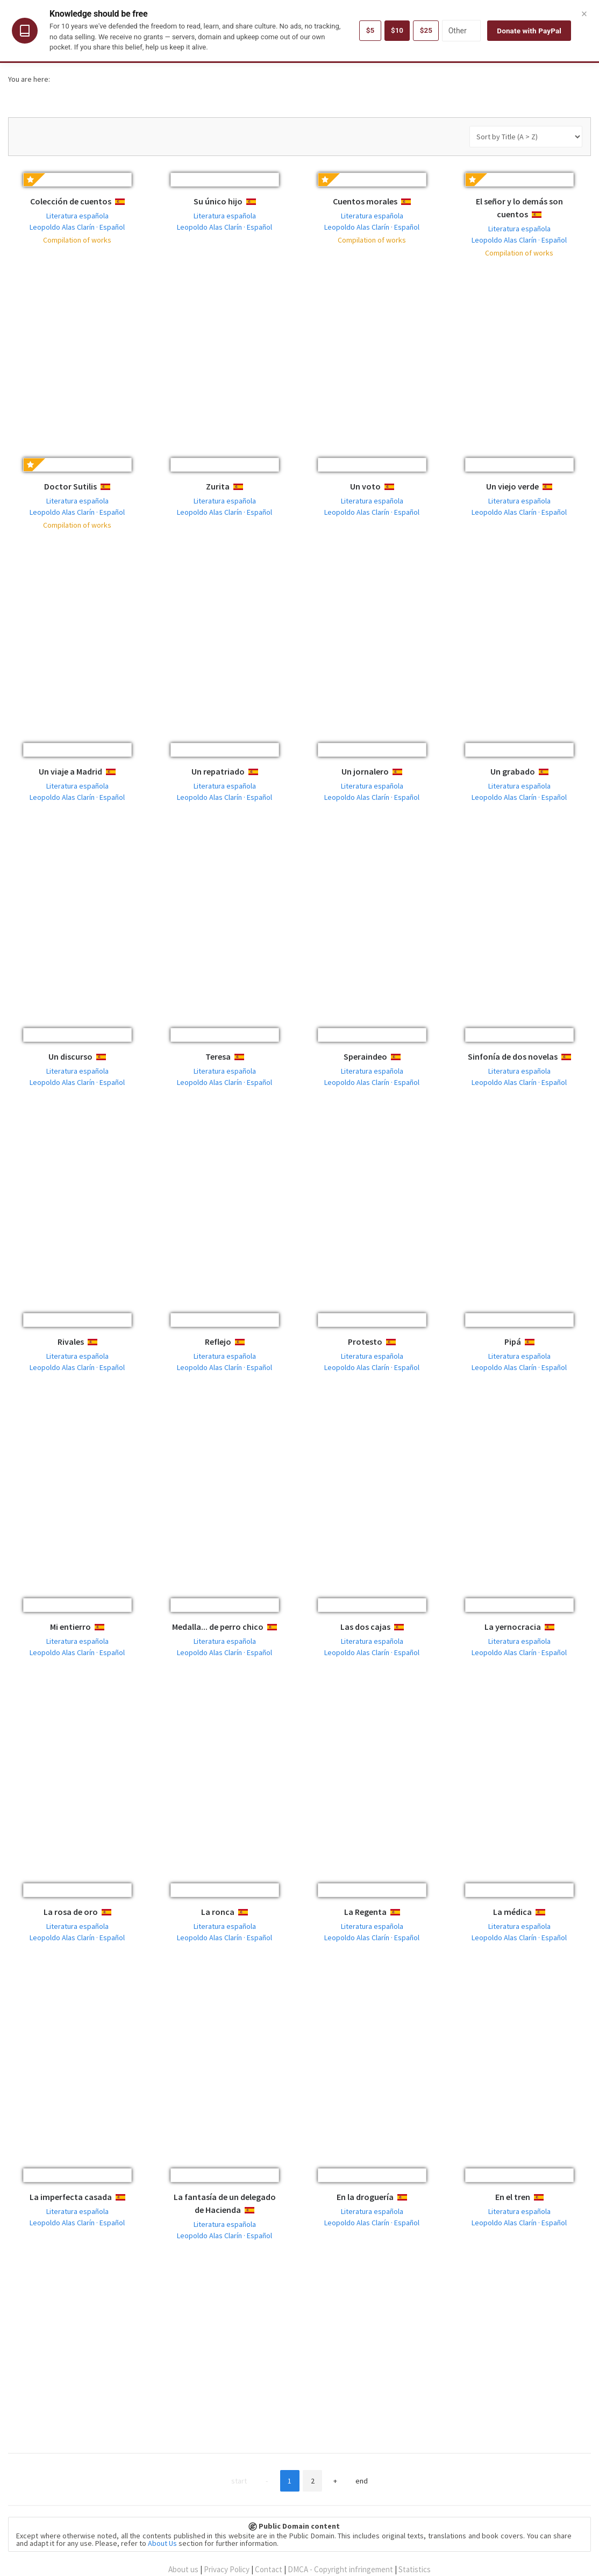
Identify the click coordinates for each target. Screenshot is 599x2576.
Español (128, 202)
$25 (425, 30)
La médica (512, 1911)
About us (183, 2569)
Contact (268, 2569)
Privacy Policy (226, 2569)
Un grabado (512, 771)
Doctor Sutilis (70, 486)
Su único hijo (218, 201)
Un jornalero (365, 771)
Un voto (365, 486)
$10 (396, 30)
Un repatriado (218, 771)
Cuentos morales (365, 201)
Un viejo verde (512, 486)
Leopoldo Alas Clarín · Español (77, 227)
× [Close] (584, 13)
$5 (369, 30)
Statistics (414, 2569)
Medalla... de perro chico (217, 1626)
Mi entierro (70, 1626)
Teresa (218, 1056)
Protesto (365, 1341)
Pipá (512, 1341)
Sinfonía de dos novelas (513, 1056)
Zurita (218, 486)
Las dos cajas (365, 1626)
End (366, 2481)
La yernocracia (512, 1626)
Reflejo (218, 1341)
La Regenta (365, 1911)
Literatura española (77, 216)
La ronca (217, 1911)
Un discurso (70, 1056)
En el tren (512, 2196)
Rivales (71, 1341)
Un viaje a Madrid (70, 771)
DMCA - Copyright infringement (340, 2569)
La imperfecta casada (71, 2196)
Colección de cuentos (70, 201)
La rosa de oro (71, 1911)
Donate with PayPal (529, 30)
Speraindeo (365, 1056)
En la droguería (365, 2196)
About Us (162, 2543)
